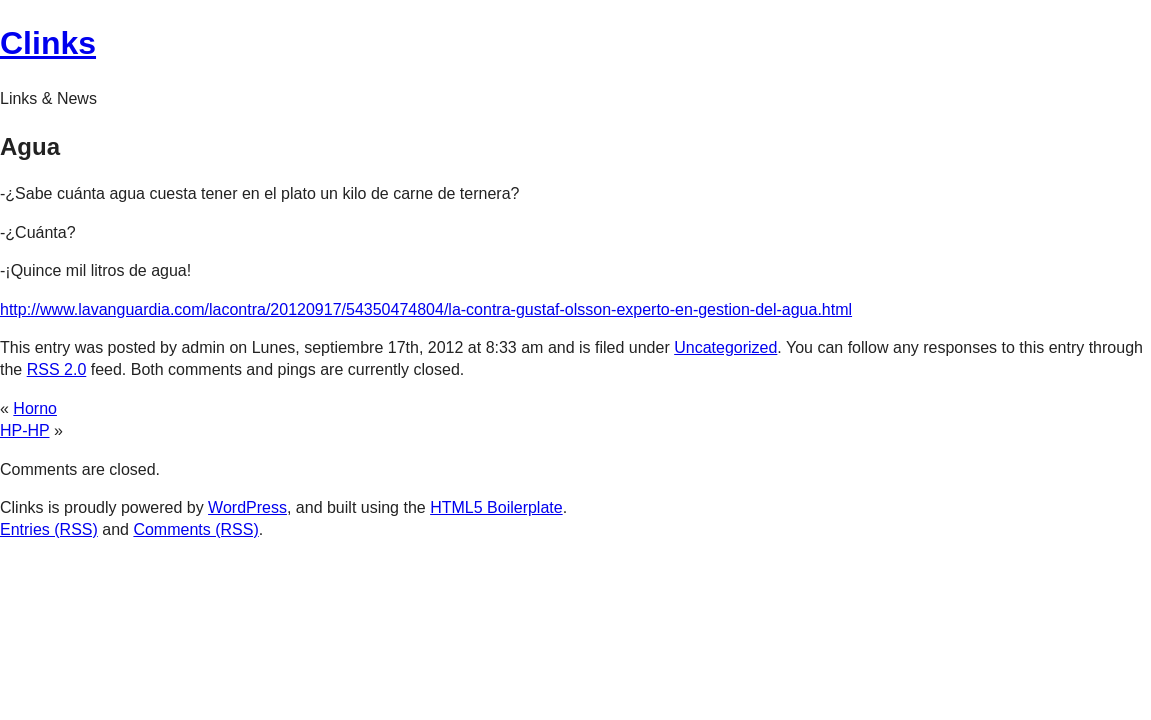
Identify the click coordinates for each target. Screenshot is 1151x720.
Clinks (48, 43)
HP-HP (25, 430)
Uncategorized (725, 347)
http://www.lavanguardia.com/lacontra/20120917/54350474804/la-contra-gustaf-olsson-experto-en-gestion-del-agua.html (426, 309)
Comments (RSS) (195, 529)
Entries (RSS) (49, 529)
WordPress (247, 507)
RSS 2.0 (57, 369)
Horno (35, 408)
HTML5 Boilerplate (496, 507)
